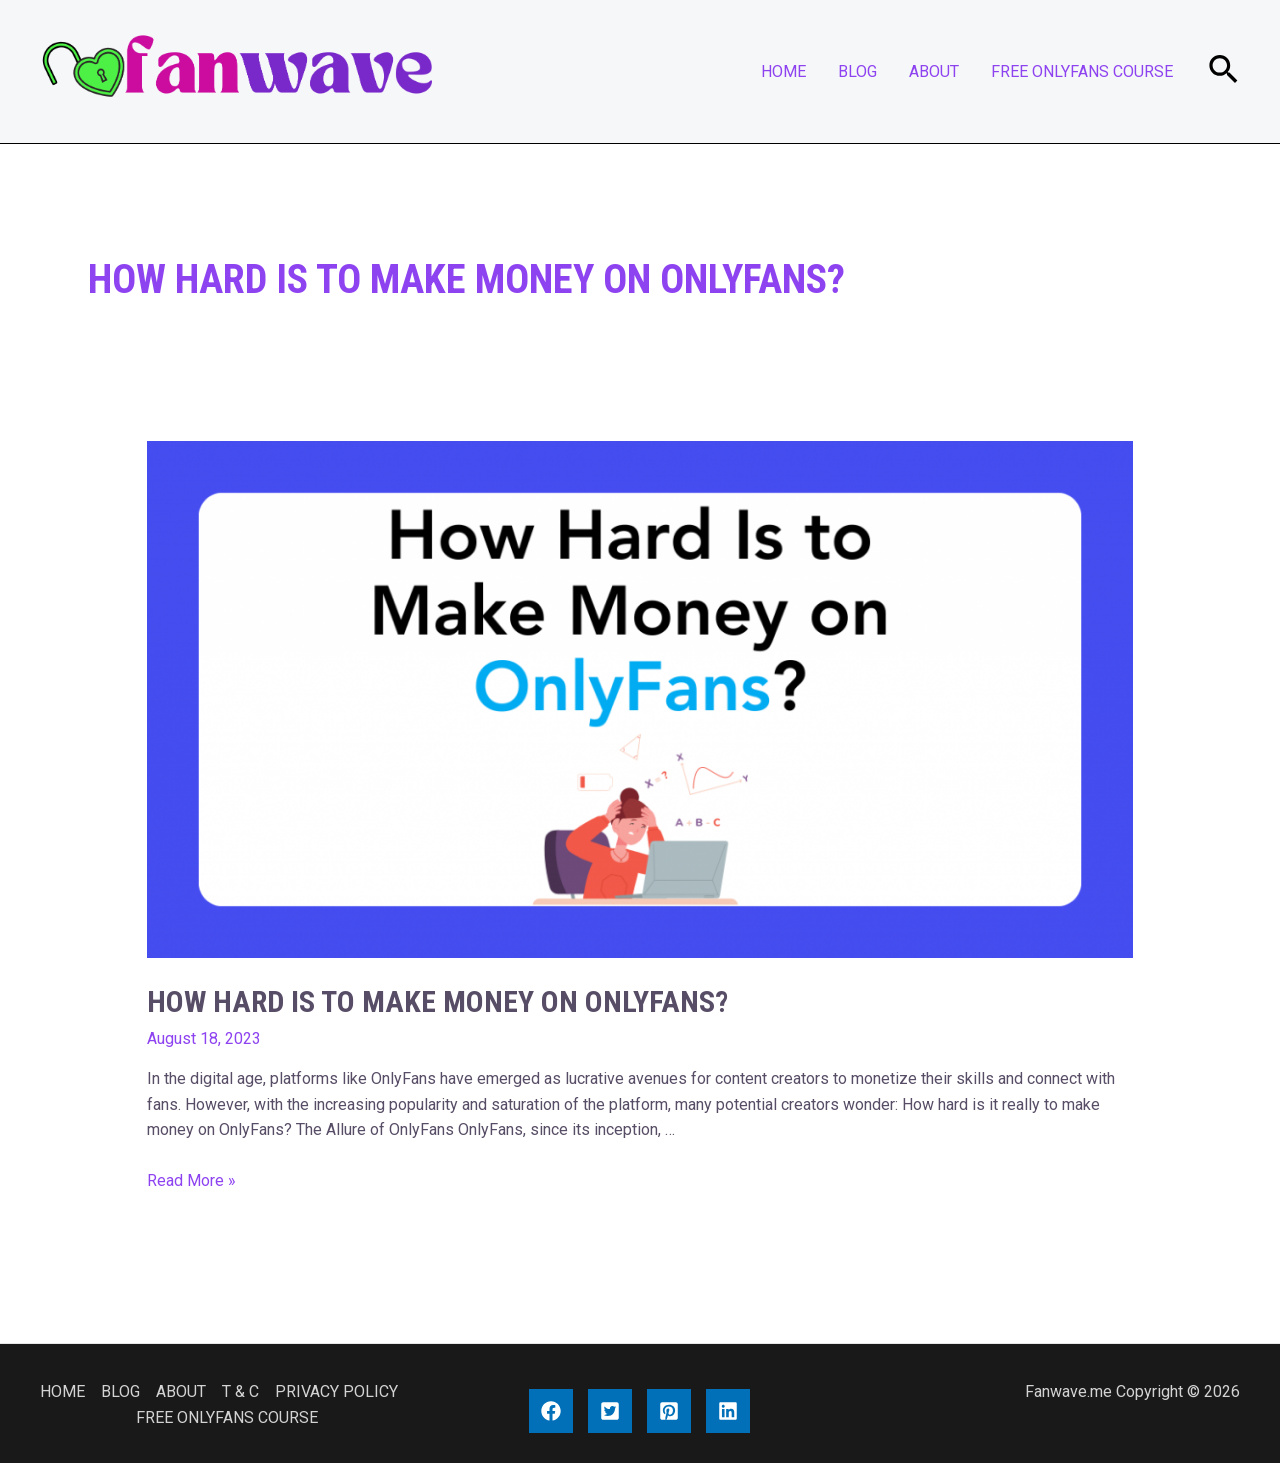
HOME (783, 71)
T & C (240, 1391)
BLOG (857, 71)
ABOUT (934, 71)
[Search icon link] (1224, 71)
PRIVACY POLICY (336, 1391)
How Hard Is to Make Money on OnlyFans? (437, 1001)
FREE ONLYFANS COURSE (1082, 71)
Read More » (191, 1180)
